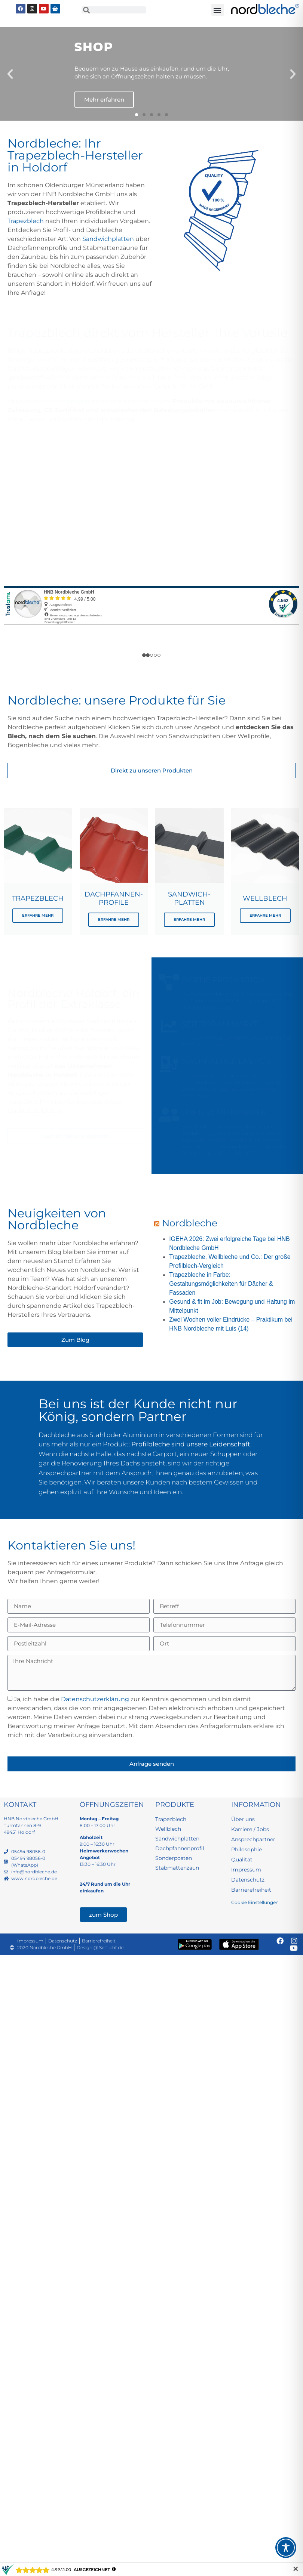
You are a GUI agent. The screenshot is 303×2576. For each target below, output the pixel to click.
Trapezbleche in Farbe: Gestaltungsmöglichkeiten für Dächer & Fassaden (221, 1284)
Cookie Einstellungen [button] (255, 1902)
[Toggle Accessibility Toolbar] (286, 2547)
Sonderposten (78, 401)
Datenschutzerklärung (95, 1699)
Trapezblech (25, 221)
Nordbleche (189, 1223)
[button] (217, 10)
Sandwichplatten (108, 238)
